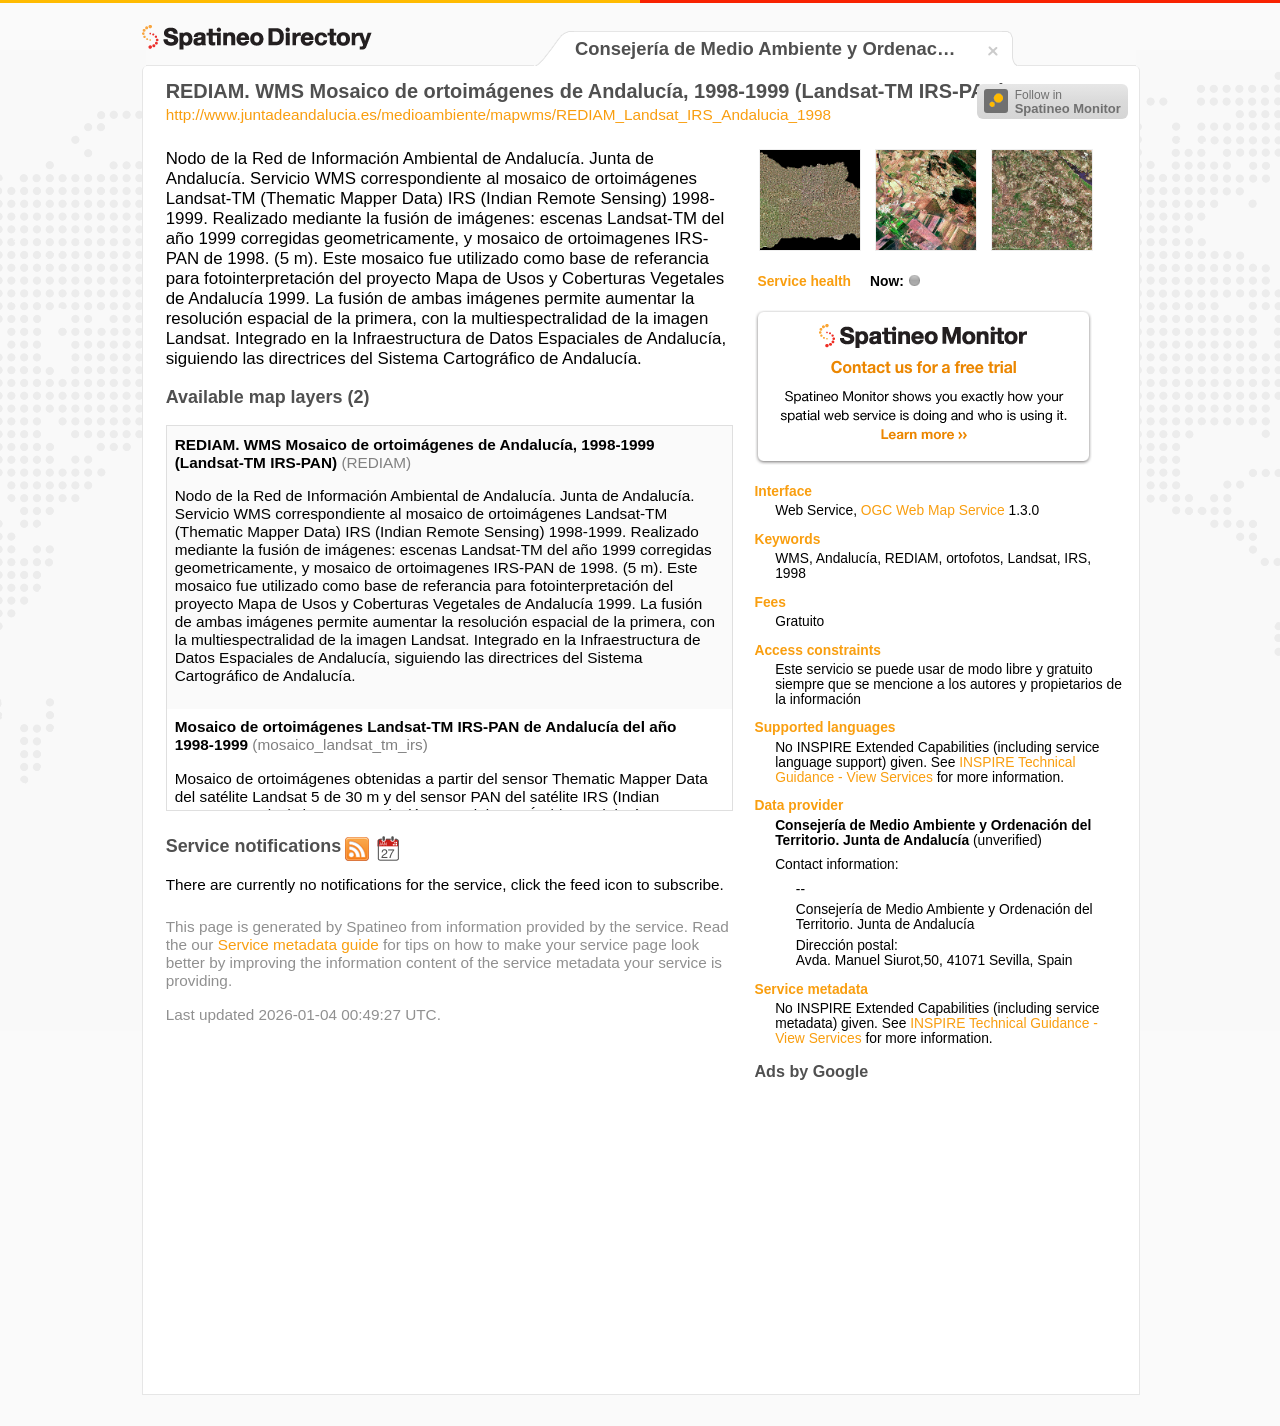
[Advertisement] (922, 1237)
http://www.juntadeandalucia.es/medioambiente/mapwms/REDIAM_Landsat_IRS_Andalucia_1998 (498, 114)
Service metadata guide (298, 944)
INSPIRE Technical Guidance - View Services (925, 770)
